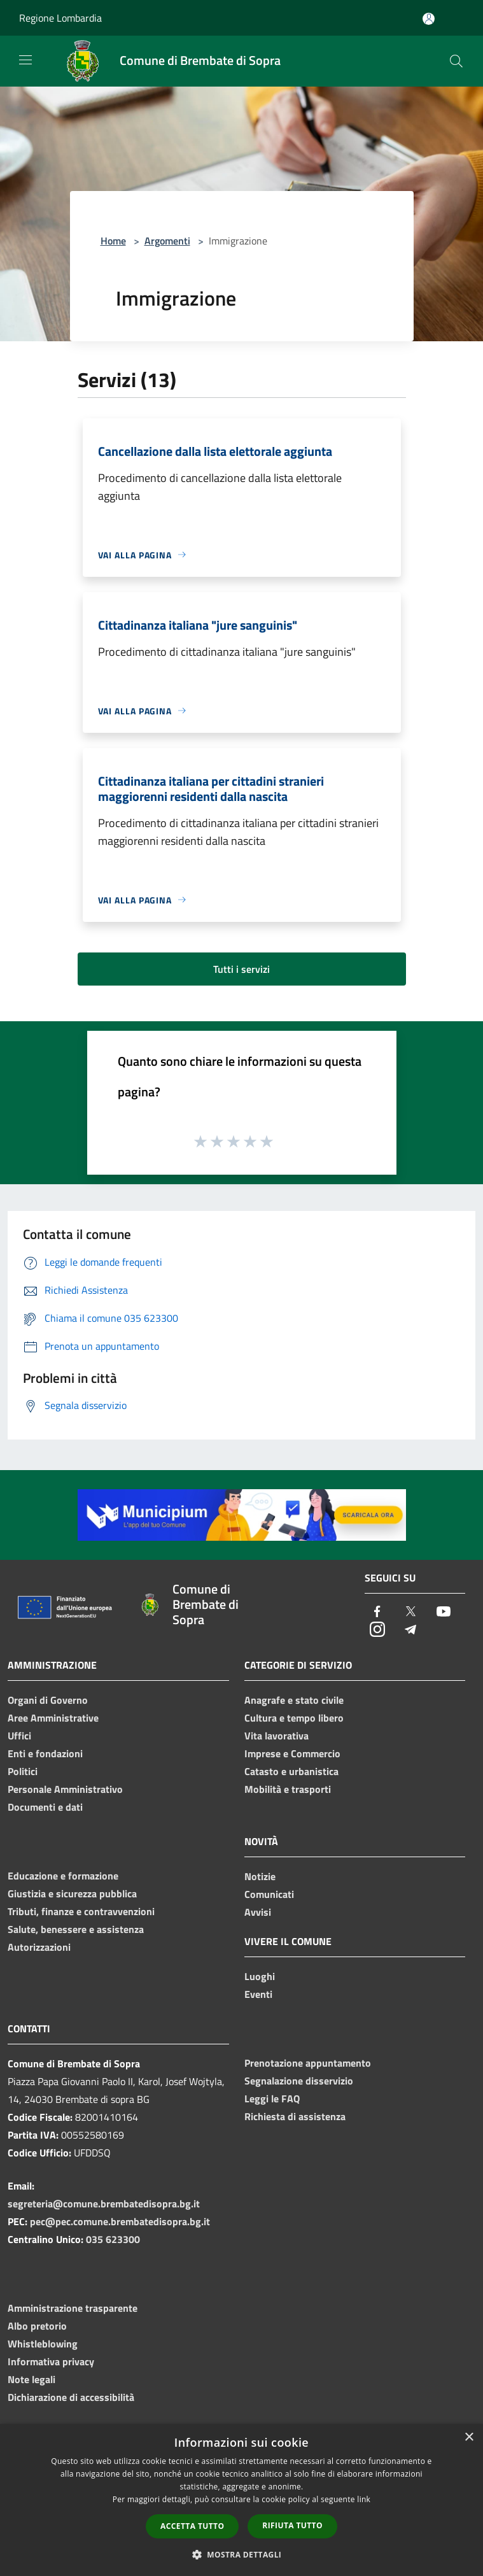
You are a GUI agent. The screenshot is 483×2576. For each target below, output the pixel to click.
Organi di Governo (48, 1700)
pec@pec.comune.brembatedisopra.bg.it (120, 2221)
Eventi (258, 1994)
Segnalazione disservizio (298, 2080)
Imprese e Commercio (292, 1753)
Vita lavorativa (276, 1735)
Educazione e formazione (63, 1875)
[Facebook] (377, 1612)
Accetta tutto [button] (192, 2526)
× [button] (468, 2437)
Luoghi (259, 1976)
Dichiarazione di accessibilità (71, 2397)
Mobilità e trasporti (287, 1789)
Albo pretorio (37, 2325)
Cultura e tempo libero (294, 1717)
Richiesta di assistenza (295, 2116)
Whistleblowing (43, 2343)
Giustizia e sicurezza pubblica (72, 1893)
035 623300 (113, 2239)
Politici (23, 1771)
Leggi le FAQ (272, 2098)
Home (113, 240)
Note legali (31, 2379)
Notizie (260, 1876)
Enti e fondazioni (45, 1753)
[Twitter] (410, 1612)
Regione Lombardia (60, 17)
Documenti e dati (45, 1807)
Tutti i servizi (241, 969)
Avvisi (257, 1912)
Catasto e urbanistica (291, 1771)
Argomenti (167, 240)
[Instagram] (377, 1630)
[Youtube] (443, 1612)
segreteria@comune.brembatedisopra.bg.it (104, 2203)
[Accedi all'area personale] (428, 18)
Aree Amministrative (53, 1717)
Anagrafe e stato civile (294, 1700)
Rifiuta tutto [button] (292, 2525)
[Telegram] (410, 1630)
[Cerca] (456, 61)
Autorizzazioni (39, 1947)
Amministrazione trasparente (72, 2308)
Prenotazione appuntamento (307, 2062)
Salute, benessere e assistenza (76, 1929)
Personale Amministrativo (65, 1789)
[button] (242, 2554)
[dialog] (241, 2500)
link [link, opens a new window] (363, 2499)
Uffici (19, 1735)
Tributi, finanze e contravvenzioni (81, 1911)
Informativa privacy (51, 2361)
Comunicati (269, 1894)
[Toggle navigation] (25, 59)
